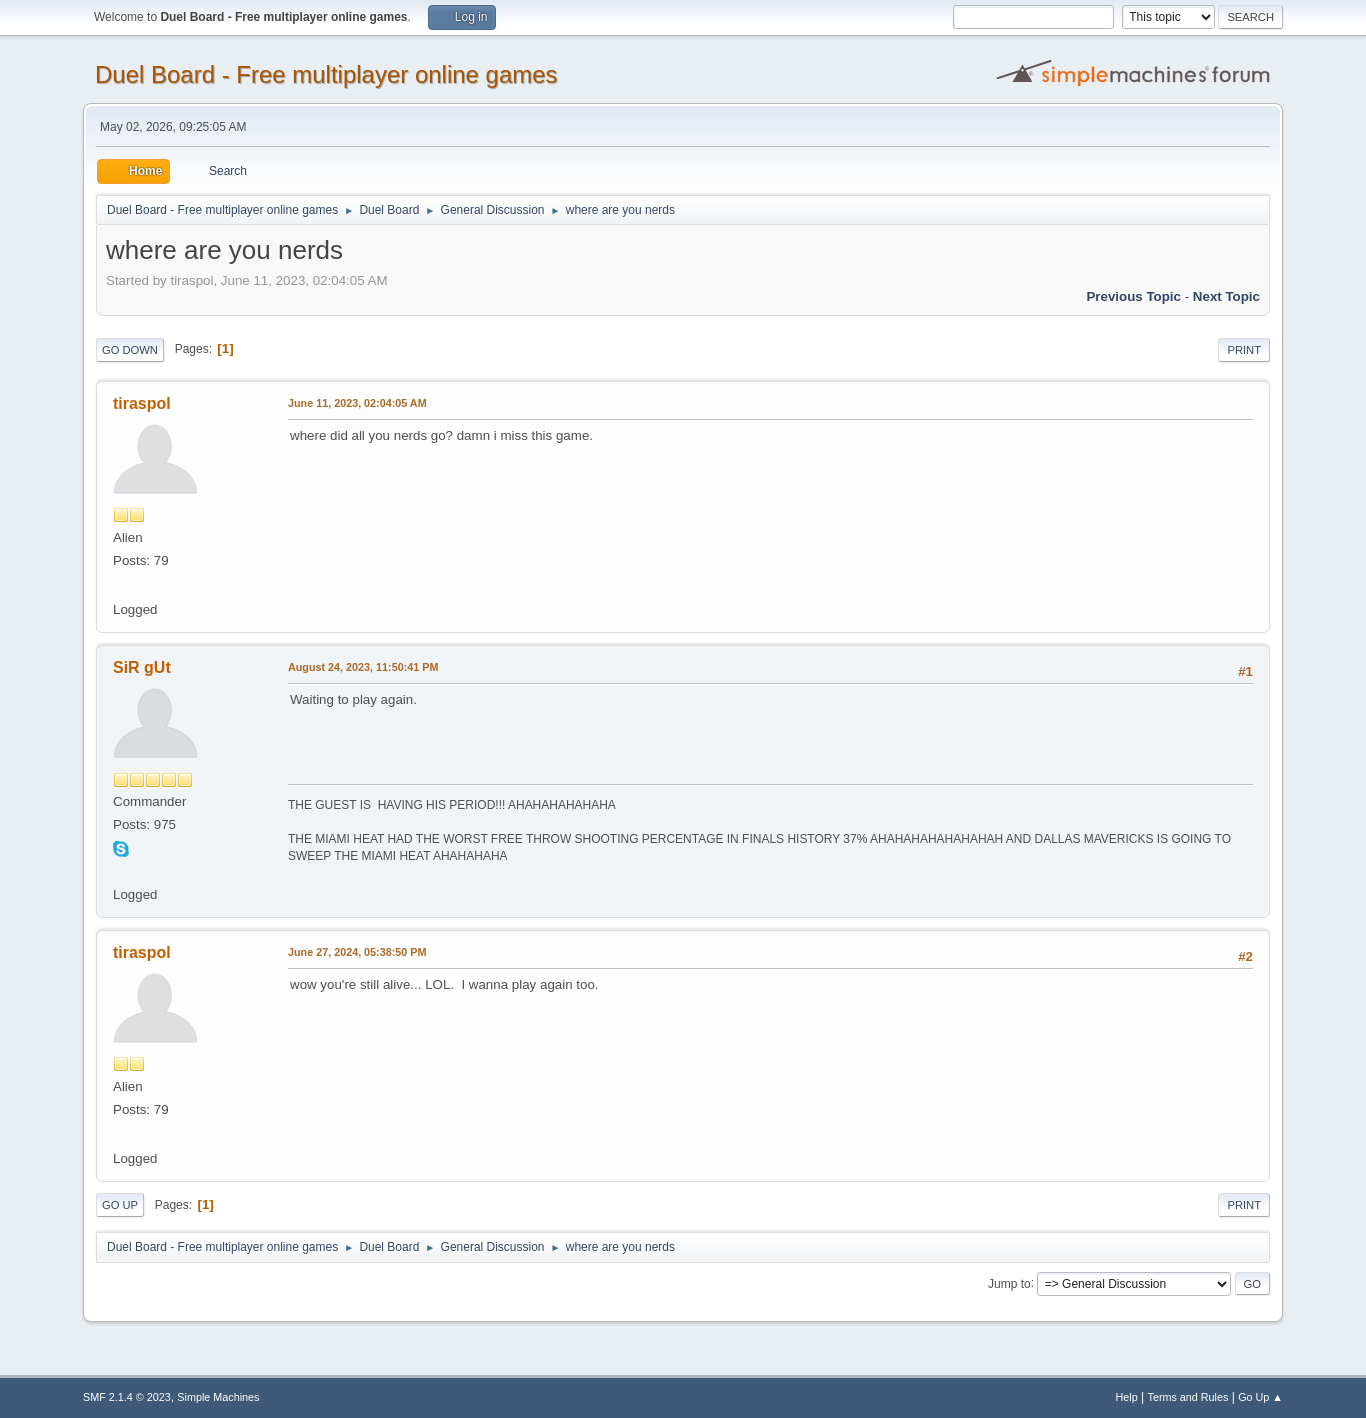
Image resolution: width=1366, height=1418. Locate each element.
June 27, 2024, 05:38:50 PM (357, 952)
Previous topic (1133, 296)
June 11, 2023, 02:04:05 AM (357, 403)
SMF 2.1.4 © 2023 (127, 1397)
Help (1127, 1397)
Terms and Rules (1188, 1397)
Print (1244, 350)
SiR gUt (142, 667)
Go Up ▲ (1260, 1397)
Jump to (1009, 1283)
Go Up (120, 1205)
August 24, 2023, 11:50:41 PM (363, 667)
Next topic (1226, 296)
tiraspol (142, 403)
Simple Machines (218, 1397)
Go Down (130, 350)
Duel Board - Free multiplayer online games (326, 74)
